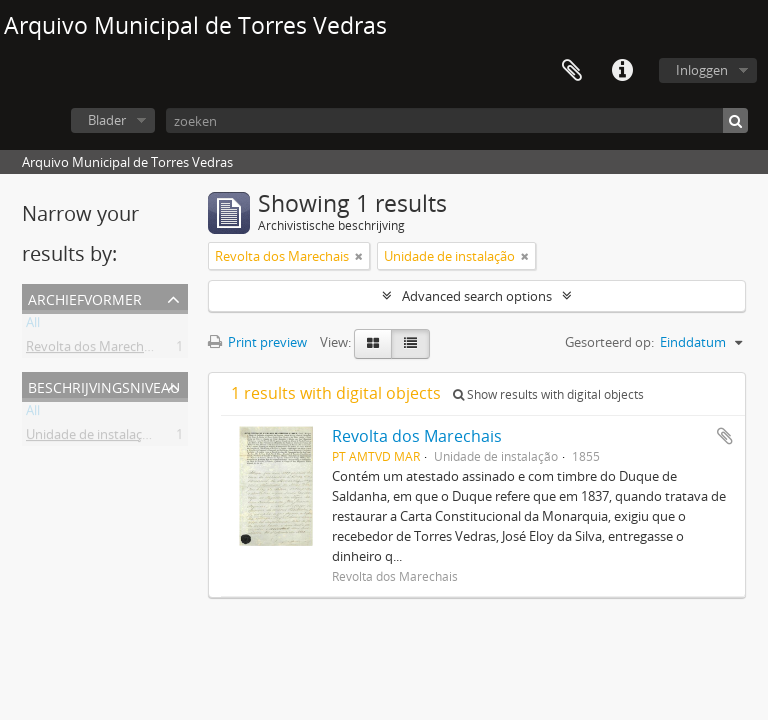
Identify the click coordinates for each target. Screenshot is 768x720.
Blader (107, 120)
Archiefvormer (85, 297)
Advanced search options (477, 296)
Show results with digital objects (548, 394)
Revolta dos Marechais (93, 350)
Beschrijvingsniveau (104, 385)
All (33, 326)
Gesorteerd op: (609, 342)
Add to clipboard (725, 436)
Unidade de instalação (91, 438)
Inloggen (702, 70)
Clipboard (572, 71)
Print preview (257, 342)
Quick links (622, 71)
